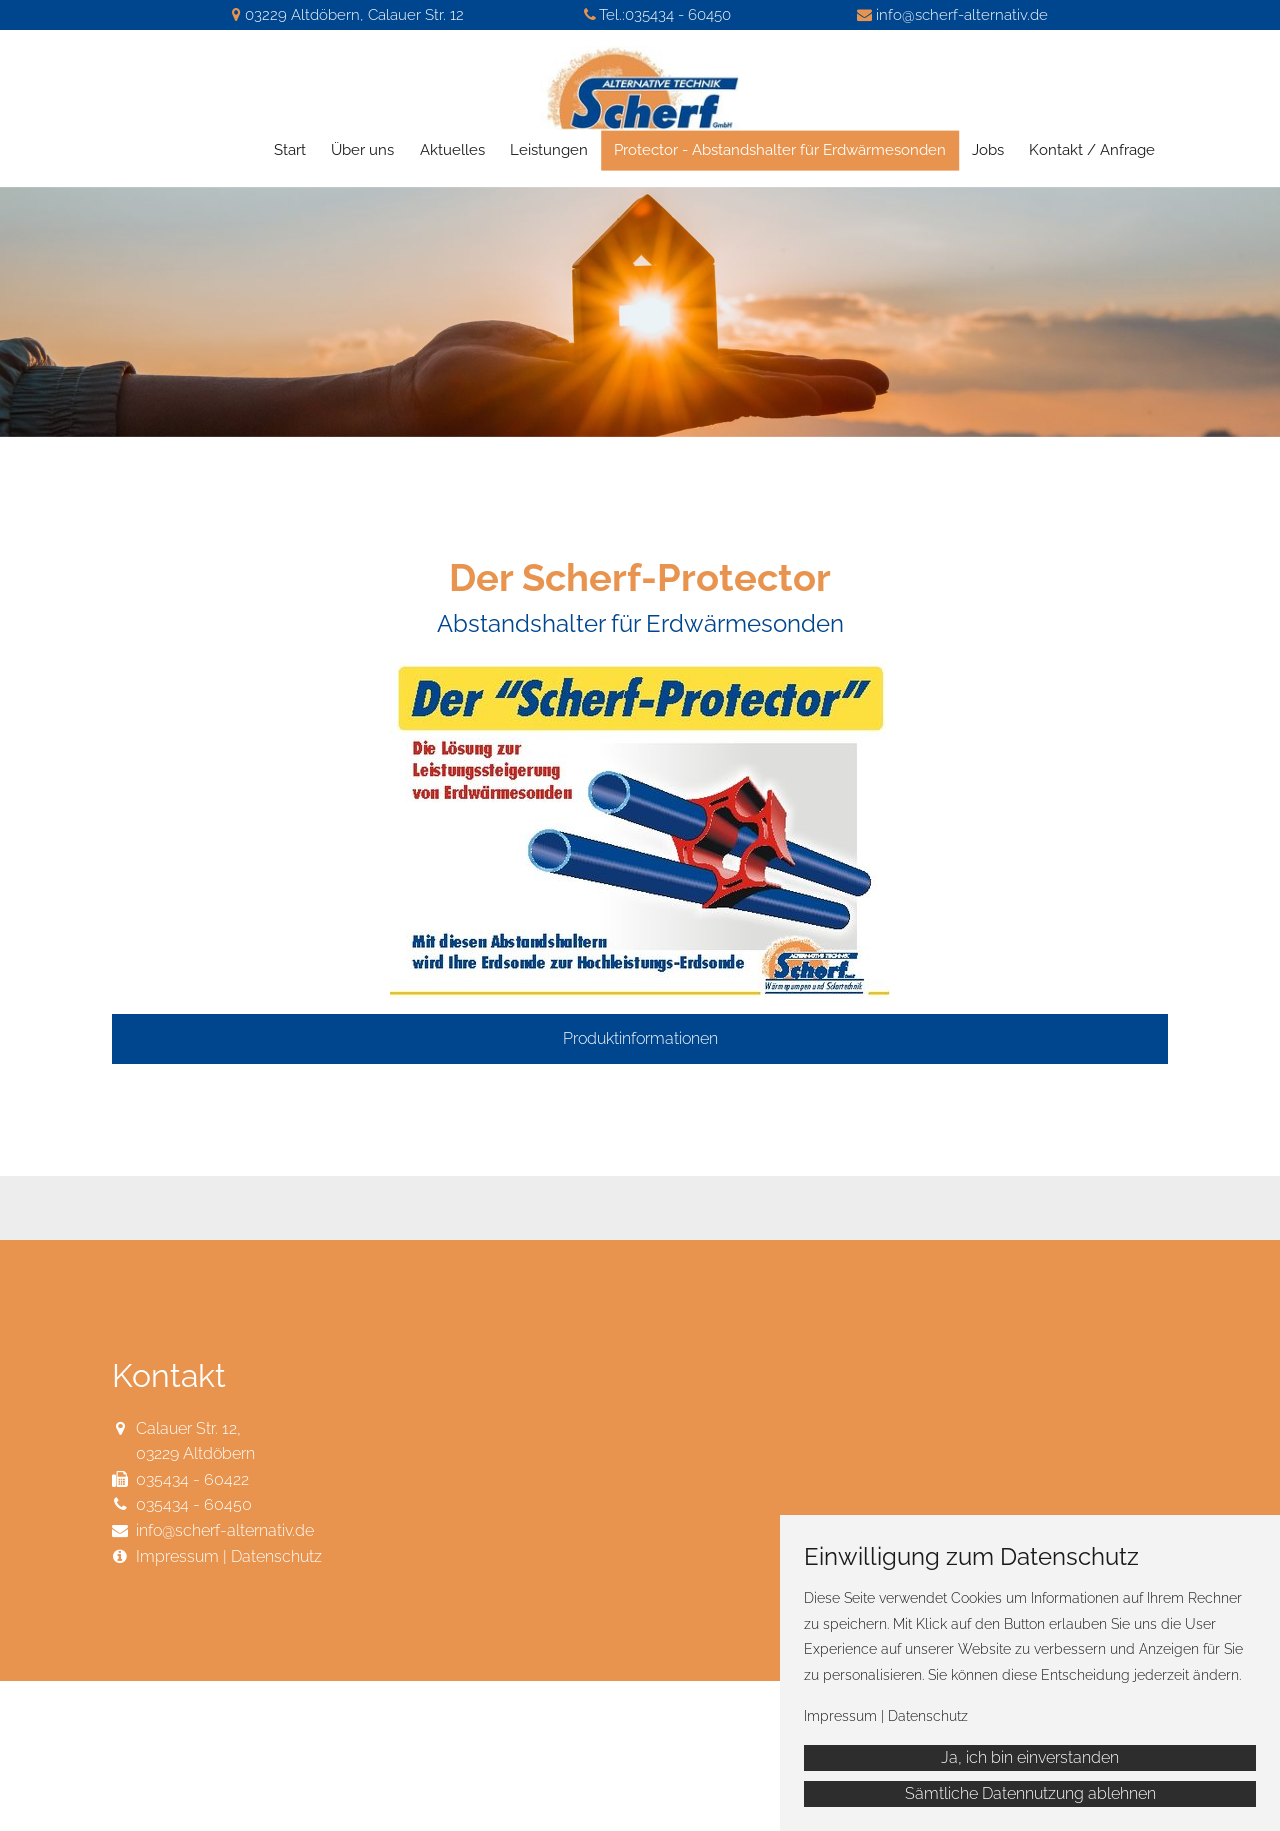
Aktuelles (452, 150)
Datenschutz (276, 1556)
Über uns (362, 150)
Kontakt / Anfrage (1092, 150)
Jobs (988, 150)
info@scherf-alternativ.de (962, 15)
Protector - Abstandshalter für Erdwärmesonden (780, 150)
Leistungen (549, 150)
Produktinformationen (640, 1038)
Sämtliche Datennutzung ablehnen (1030, 1793)
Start (290, 150)
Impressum (177, 1556)
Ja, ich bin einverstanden (1030, 1757)
